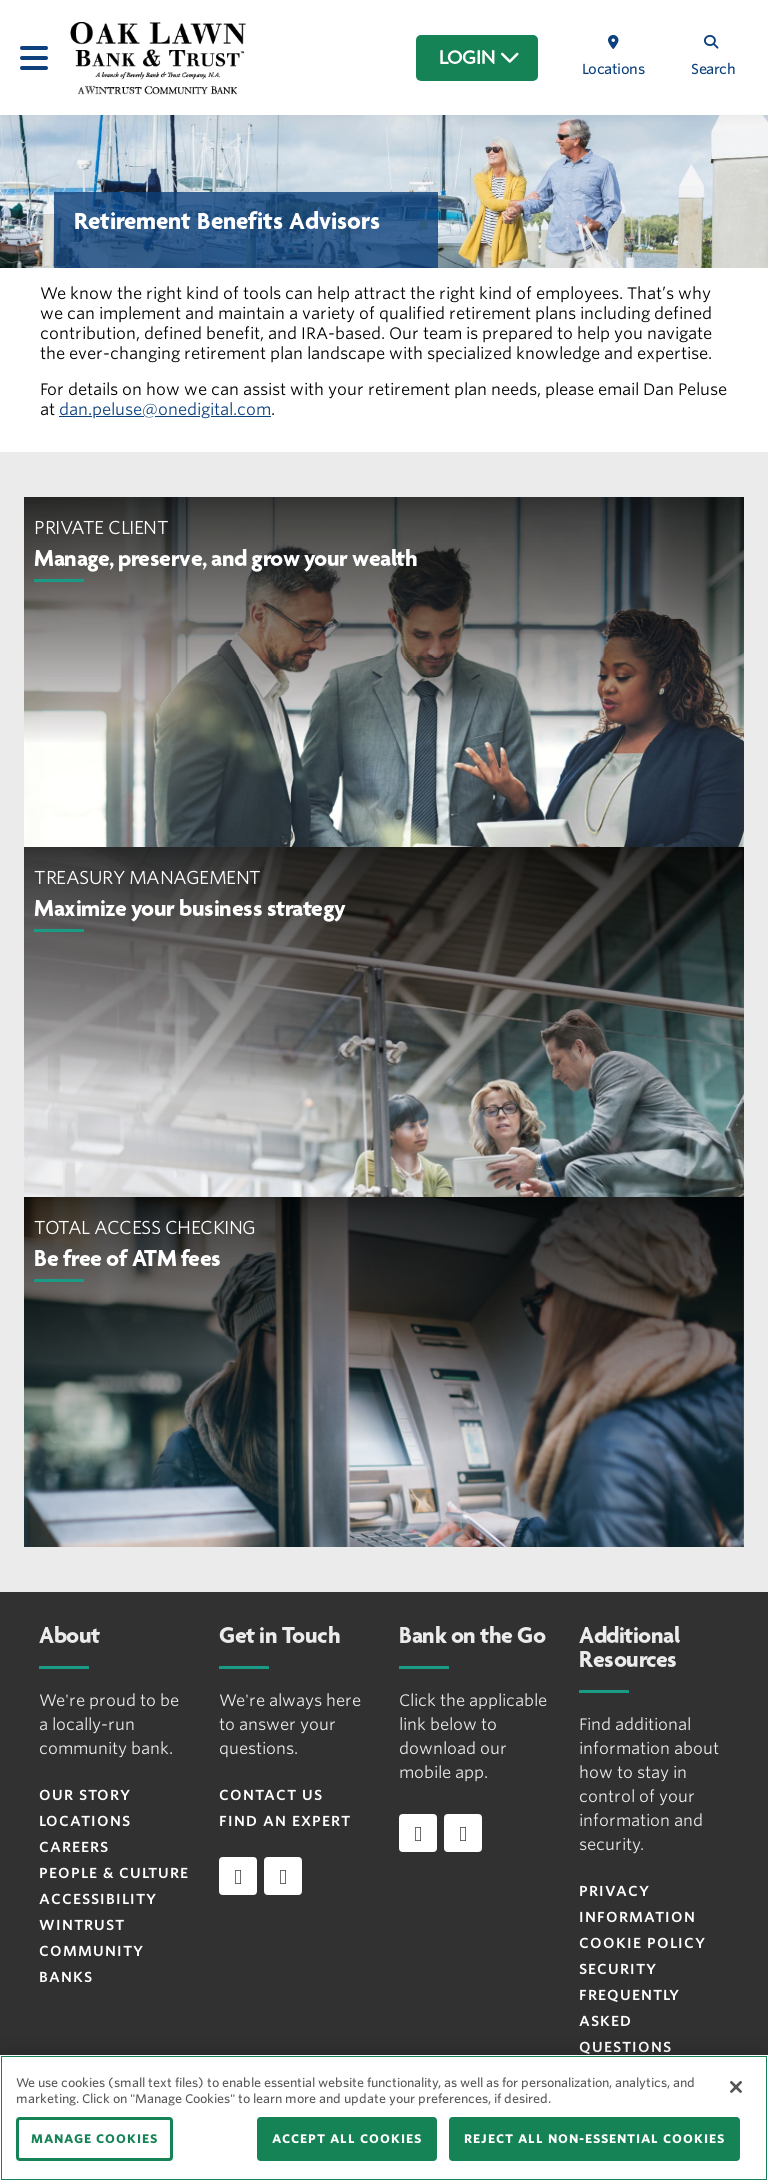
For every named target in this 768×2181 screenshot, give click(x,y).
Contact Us (271, 1795)
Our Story (85, 1795)
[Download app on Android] (463, 1833)
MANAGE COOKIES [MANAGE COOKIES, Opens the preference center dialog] (94, 2138)
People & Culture (114, 1873)
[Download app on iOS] (418, 1833)
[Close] (736, 2087)
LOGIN (479, 58)
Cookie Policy (642, 1943)
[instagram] (283, 1876)
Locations (85, 1821)
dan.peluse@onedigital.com (165, 409)
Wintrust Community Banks (91, 1951)
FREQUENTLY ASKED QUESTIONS (629, 2021)
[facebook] (238, 1876)
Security (618, 1969)
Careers (74, 1847)
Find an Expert (285, 1821)
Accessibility (98, 1899)
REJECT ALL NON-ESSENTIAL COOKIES (594, 2138)
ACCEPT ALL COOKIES (347, 2138)
